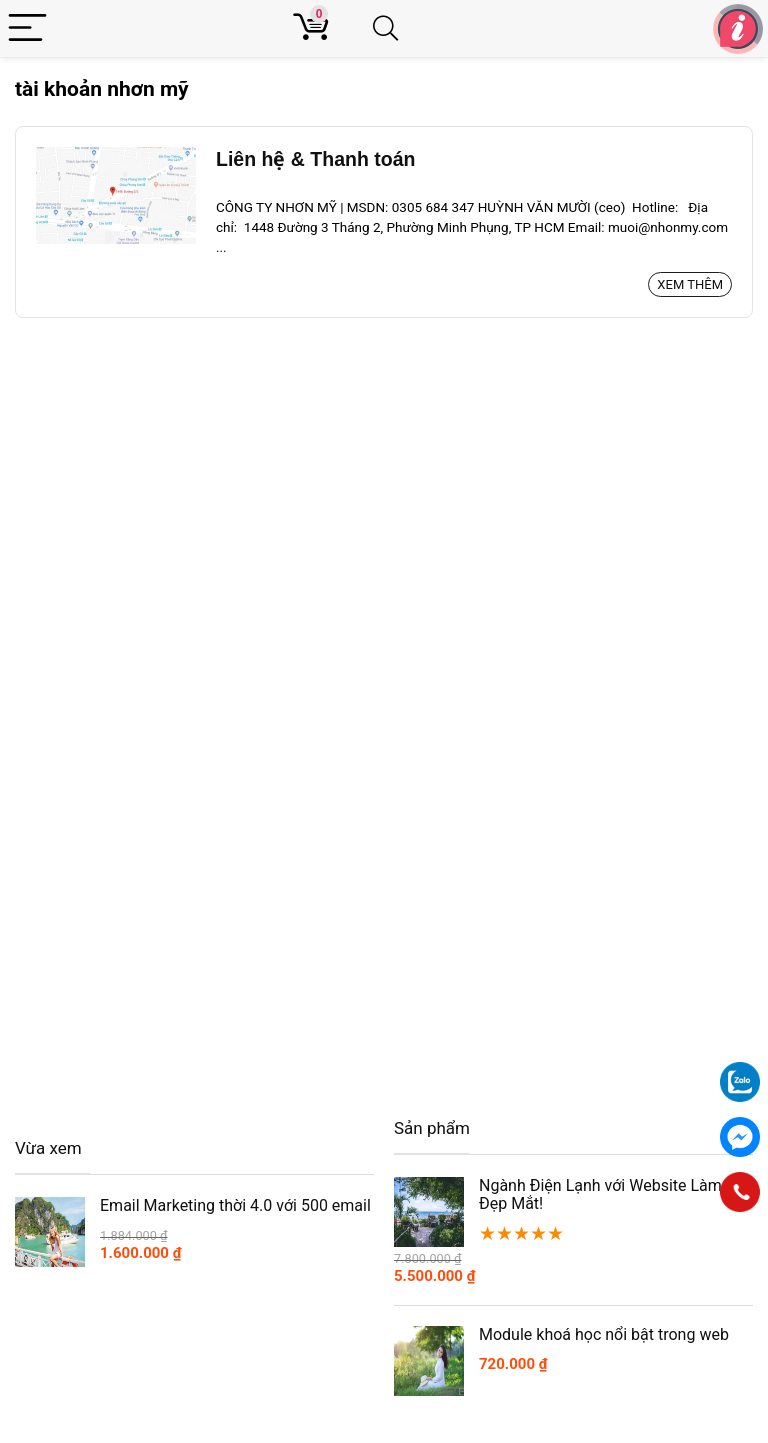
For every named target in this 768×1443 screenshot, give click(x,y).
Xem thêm (690, 284)
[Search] (394, 28)
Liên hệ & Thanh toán (315, 159)
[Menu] (27, 28)
